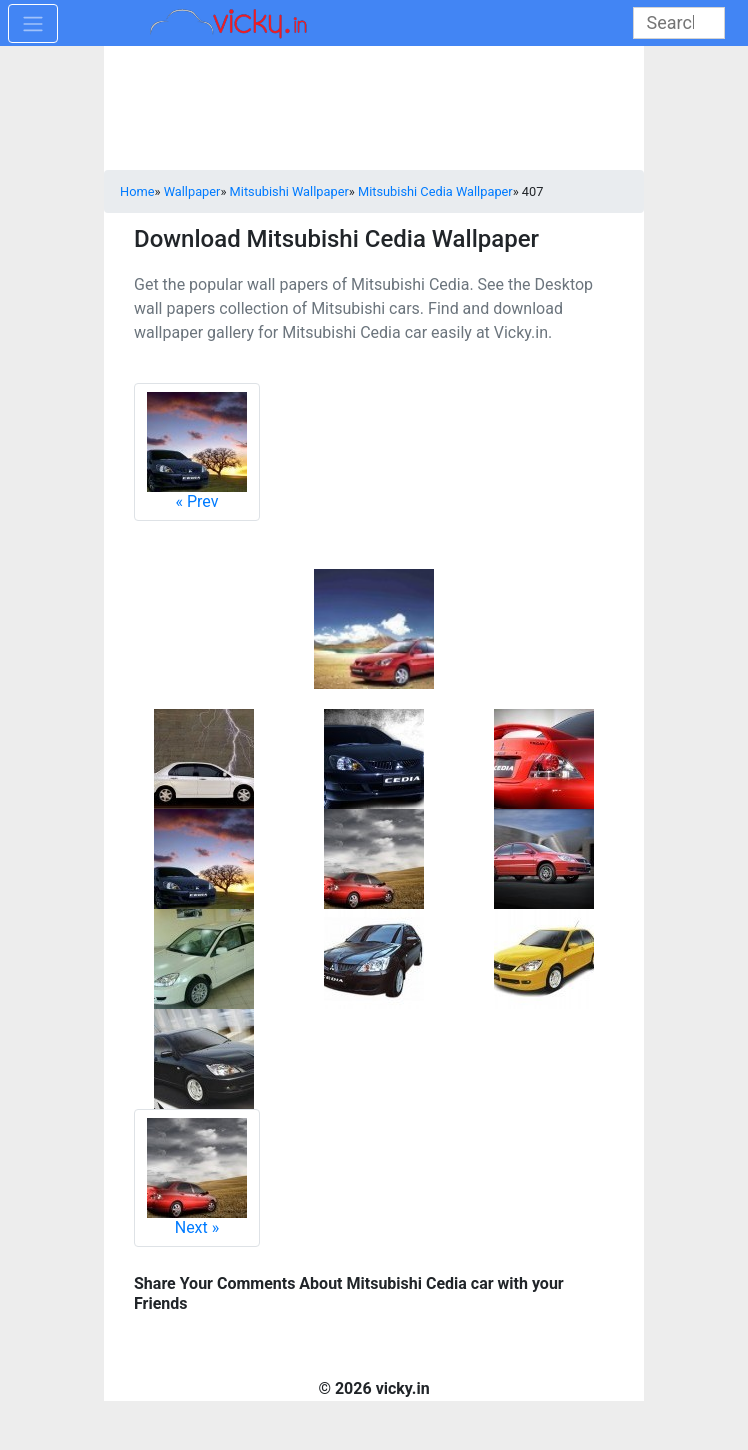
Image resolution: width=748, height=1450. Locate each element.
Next (197, 1177)
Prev (197, 451)
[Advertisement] (374, 110)
